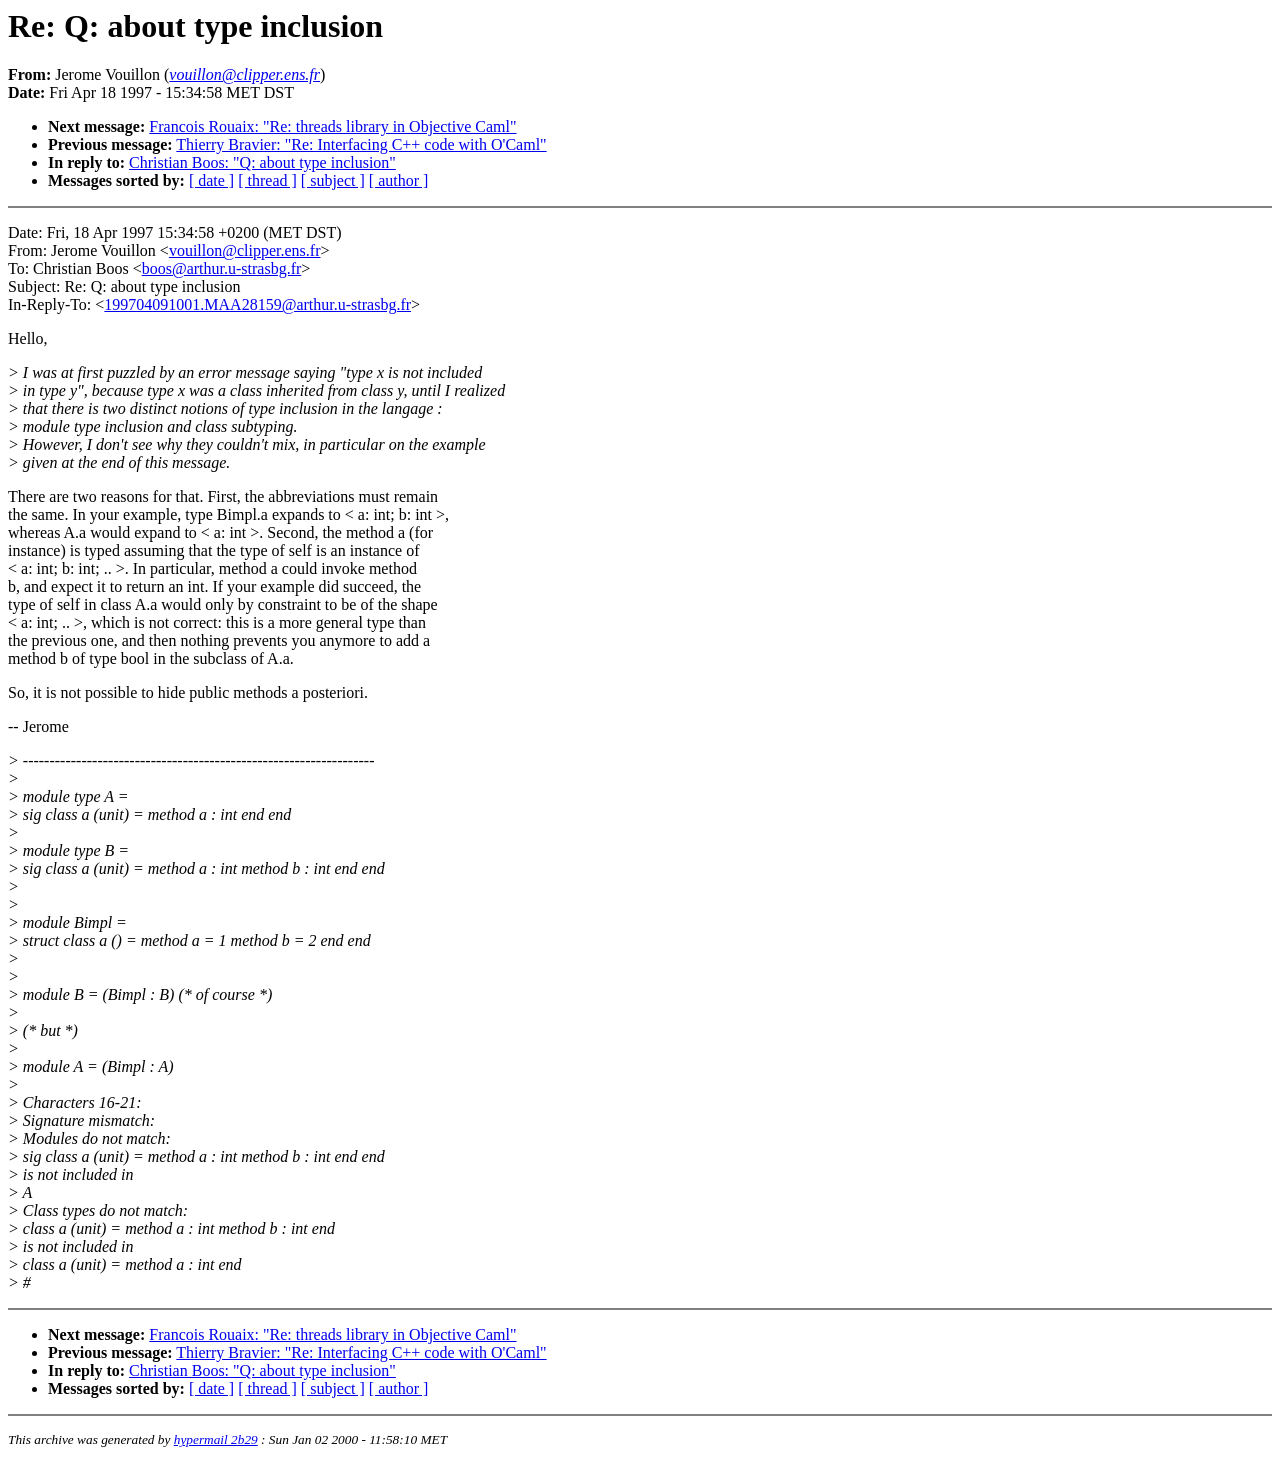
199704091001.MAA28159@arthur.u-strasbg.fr (257, 304)
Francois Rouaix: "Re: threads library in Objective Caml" (332, 126)
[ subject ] (333, 180)
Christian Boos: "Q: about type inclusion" (262, 162)
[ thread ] (267, 180)
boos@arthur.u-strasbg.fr (222, 268)
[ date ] (211, 180)
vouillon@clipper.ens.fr (245, 250)
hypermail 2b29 (216, 1439)
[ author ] (399, 180)
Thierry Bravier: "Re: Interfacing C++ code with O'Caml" (361, 144)
